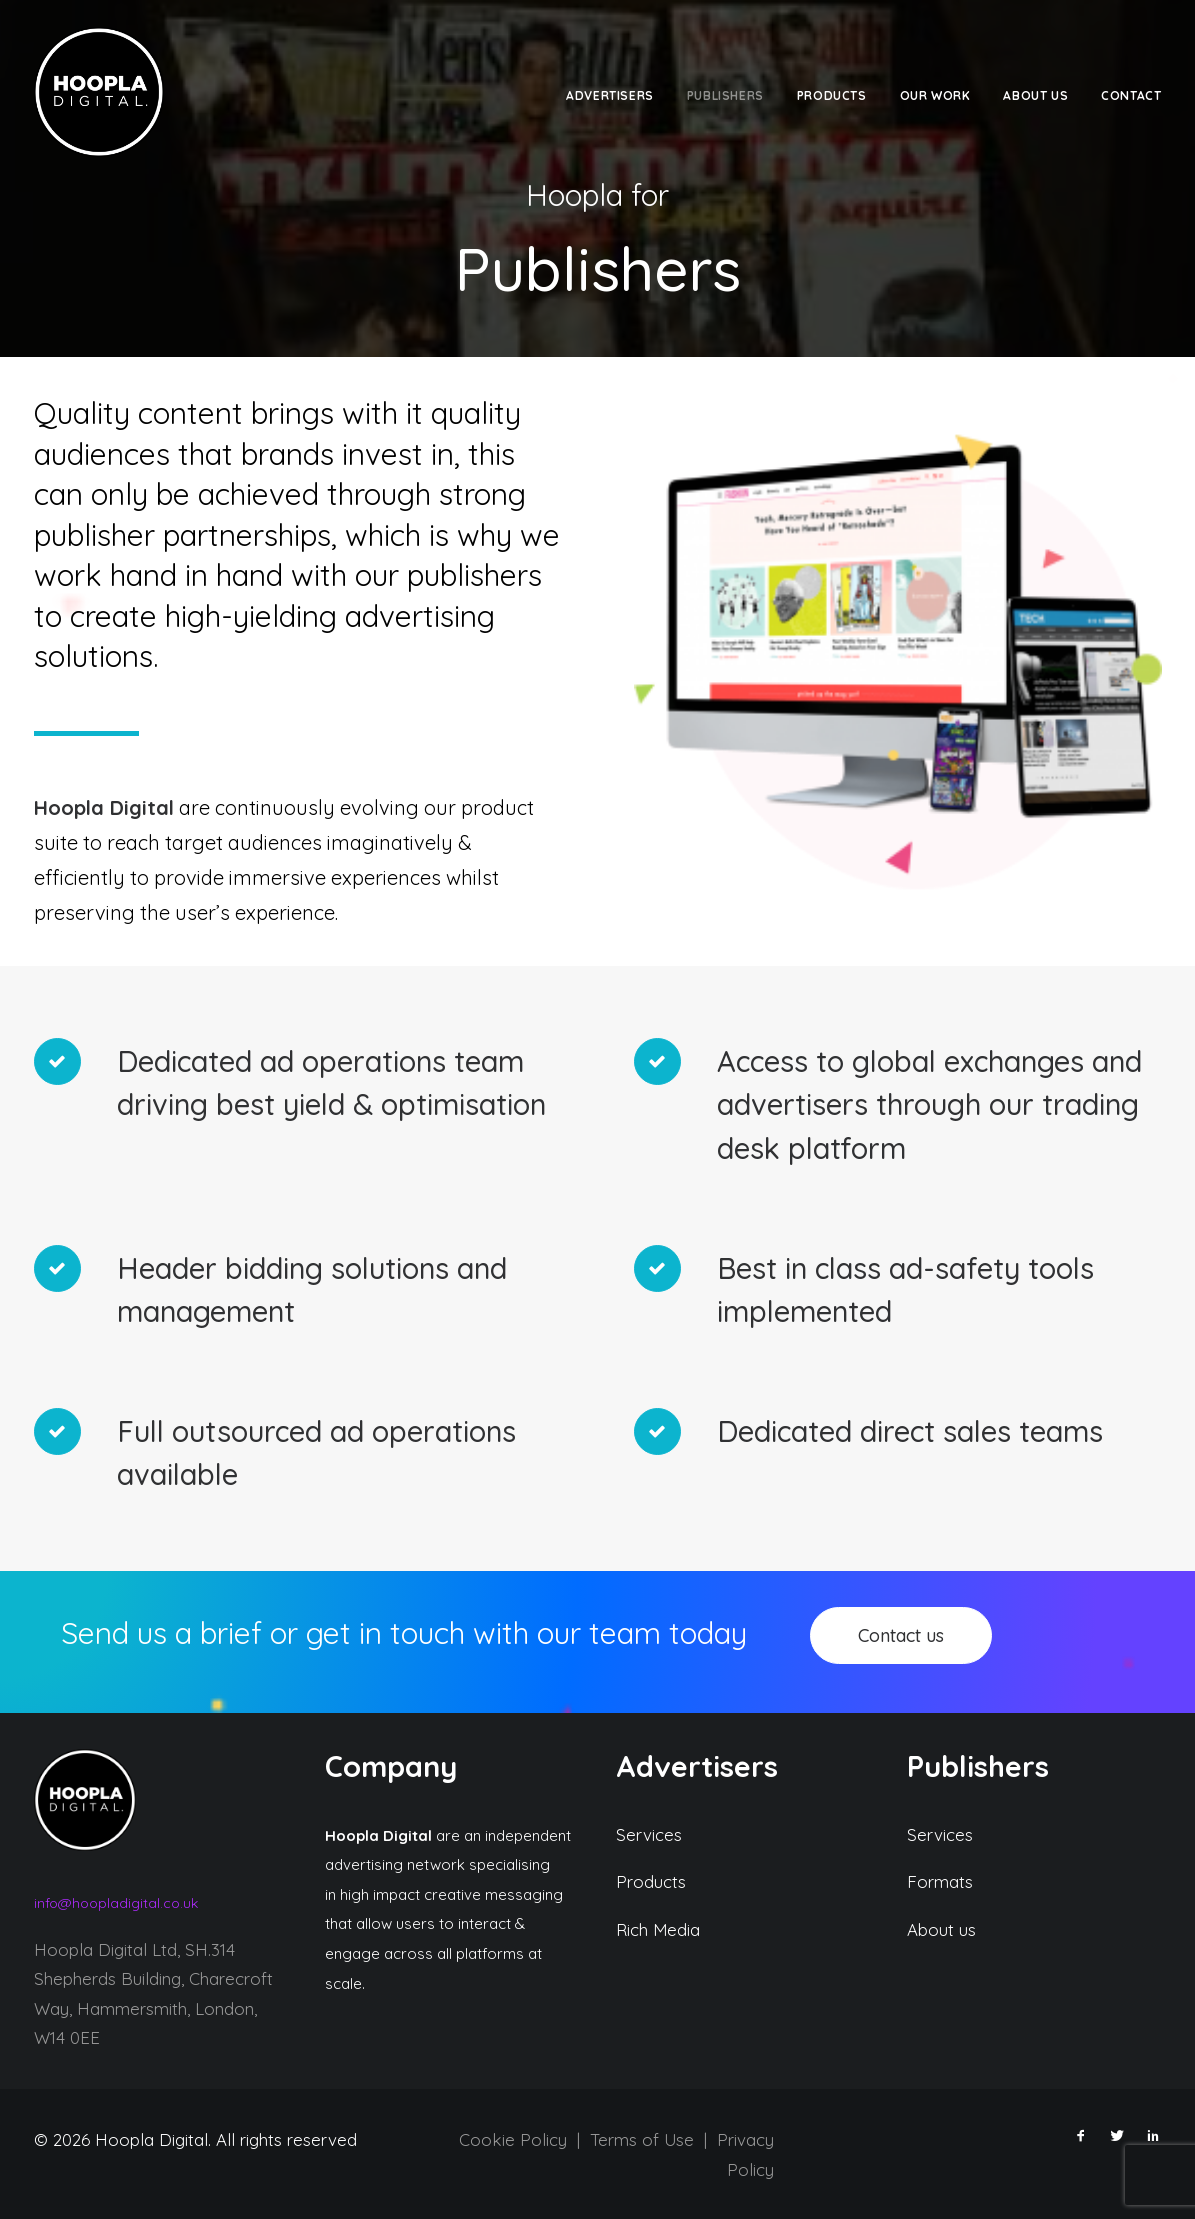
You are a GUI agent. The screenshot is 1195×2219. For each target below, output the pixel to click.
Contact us (901, 1634)
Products (832, 95)
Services (649, 1833)
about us (1035, 95)
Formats (940, 1881)
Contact (1131, 95)
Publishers (725, 95)
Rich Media (658, 1928)
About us (941, 1928)
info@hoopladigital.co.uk (116, 1902)
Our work (935, 95)
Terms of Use (642, 2138)
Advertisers (610, 95)
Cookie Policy (513, 2138)
